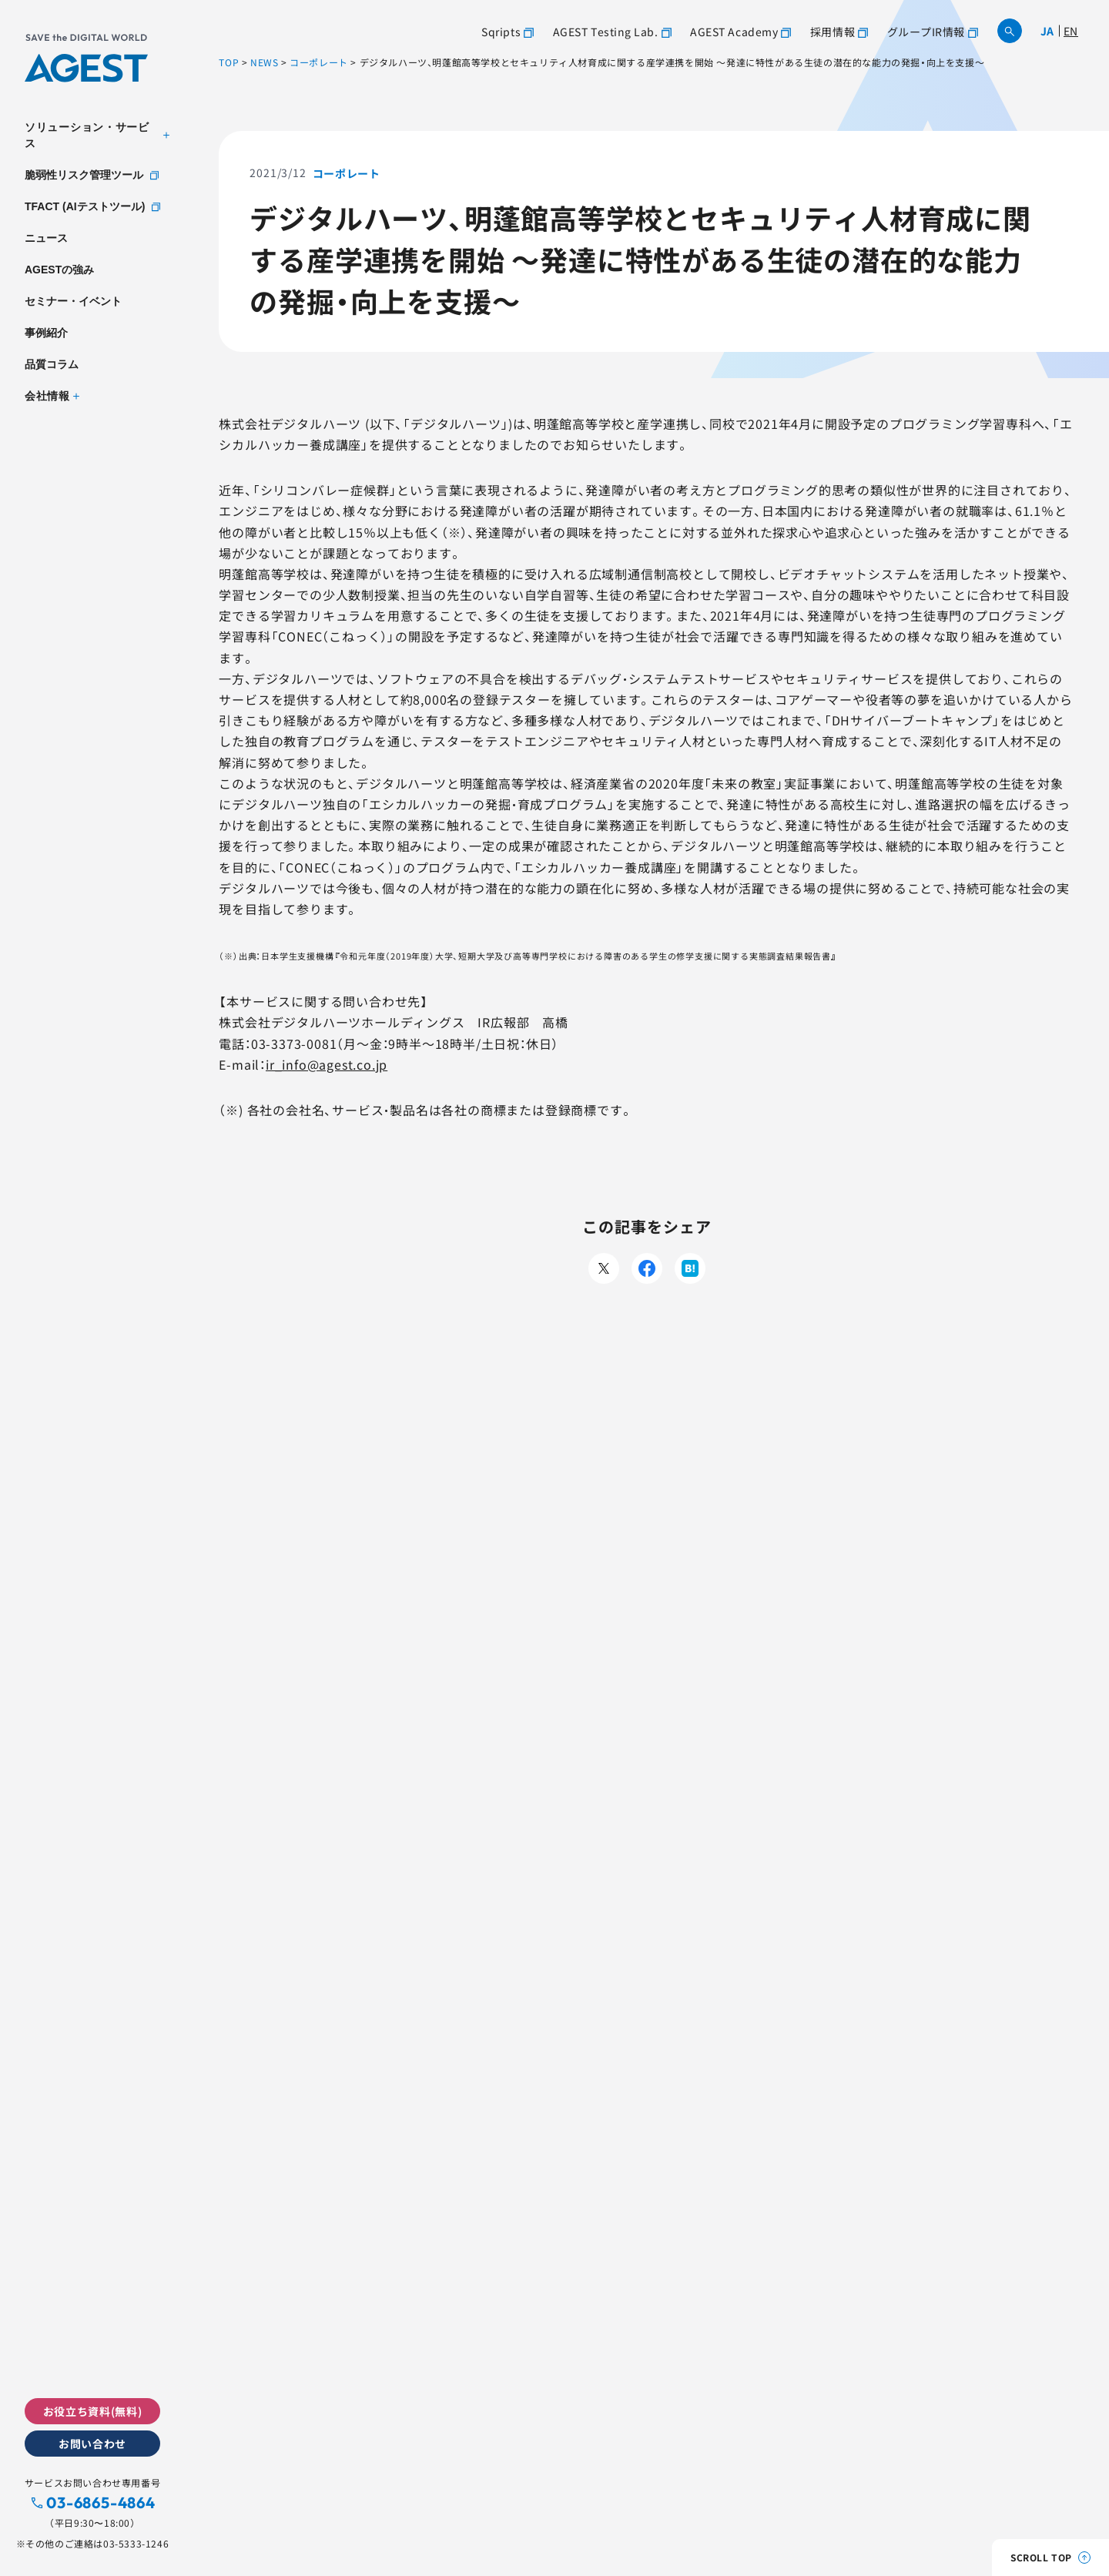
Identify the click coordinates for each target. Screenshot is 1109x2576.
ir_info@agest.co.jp (326, 1064)
